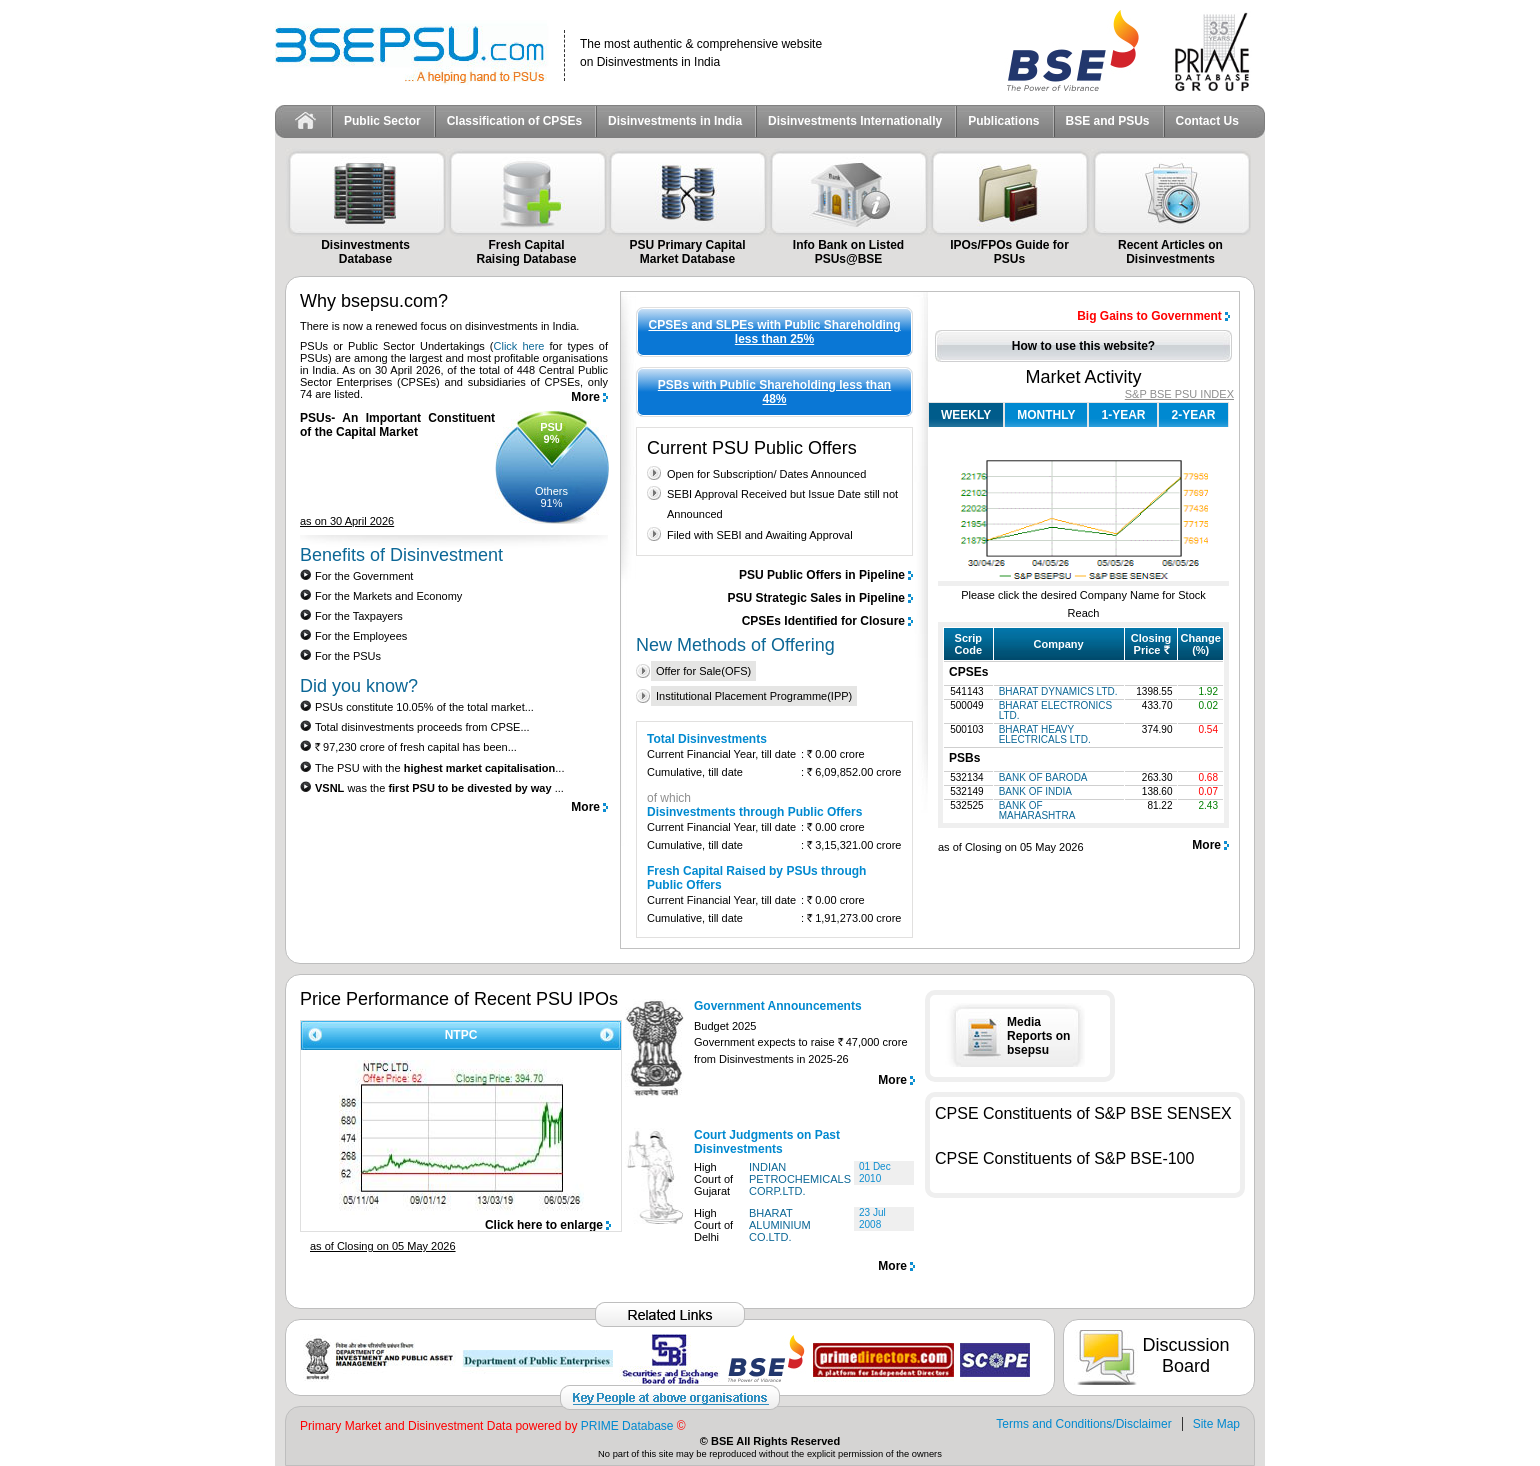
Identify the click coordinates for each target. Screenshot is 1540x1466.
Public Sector (382, 121)
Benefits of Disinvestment (401, 555)
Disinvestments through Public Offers (754, 812)
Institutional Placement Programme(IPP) (754, 696)
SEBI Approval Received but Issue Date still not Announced (782, 504)
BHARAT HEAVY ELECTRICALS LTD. (1045, 734)
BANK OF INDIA (1035, 791)
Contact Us (1207, 121)
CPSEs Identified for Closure (823, 621)
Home (305, 120)
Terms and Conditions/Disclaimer (1083, 1424)
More (585, 397)
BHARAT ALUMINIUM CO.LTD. (780, 1225)
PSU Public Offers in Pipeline (822, 575)
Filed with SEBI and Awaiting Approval (760, 535)
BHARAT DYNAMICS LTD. (1058, 691)
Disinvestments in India (675, 121)
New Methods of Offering (735, 645)
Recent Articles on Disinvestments (1170, 252)
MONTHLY (1046, 415)
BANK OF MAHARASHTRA (1037, 810)
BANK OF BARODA (1043, 777)
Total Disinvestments (707, 739)
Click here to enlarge (544, 1225)
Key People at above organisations (670, 1397)
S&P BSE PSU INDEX (1179, 394)
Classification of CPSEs (514, 121)
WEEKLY (966, 415)
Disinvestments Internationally (855, 121)
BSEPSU (419, 52)
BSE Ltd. (1074, 50)
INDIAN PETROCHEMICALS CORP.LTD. (800, 1179)
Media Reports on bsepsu (1038, 1036)
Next (610, 1035)
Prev (311, 1035)
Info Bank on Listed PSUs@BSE (848, 252)
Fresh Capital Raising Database (526, 252)
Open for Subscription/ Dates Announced (766, 474)
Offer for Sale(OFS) (703, 671)
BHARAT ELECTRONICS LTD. (1056, 710)
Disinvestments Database (365, 252)
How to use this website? (1083, 346)
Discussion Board (1185, 1355)
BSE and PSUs (1108, 121)
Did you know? (359, 686)
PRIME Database (627, 1426)
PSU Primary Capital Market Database (687, 252)
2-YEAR (1193, 415)
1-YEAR (1123, 415)
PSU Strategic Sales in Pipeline (816, 598)
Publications (1003, 121)
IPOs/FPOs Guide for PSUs (1009, 252)
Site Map (1216, 1424)
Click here (519, 346)
